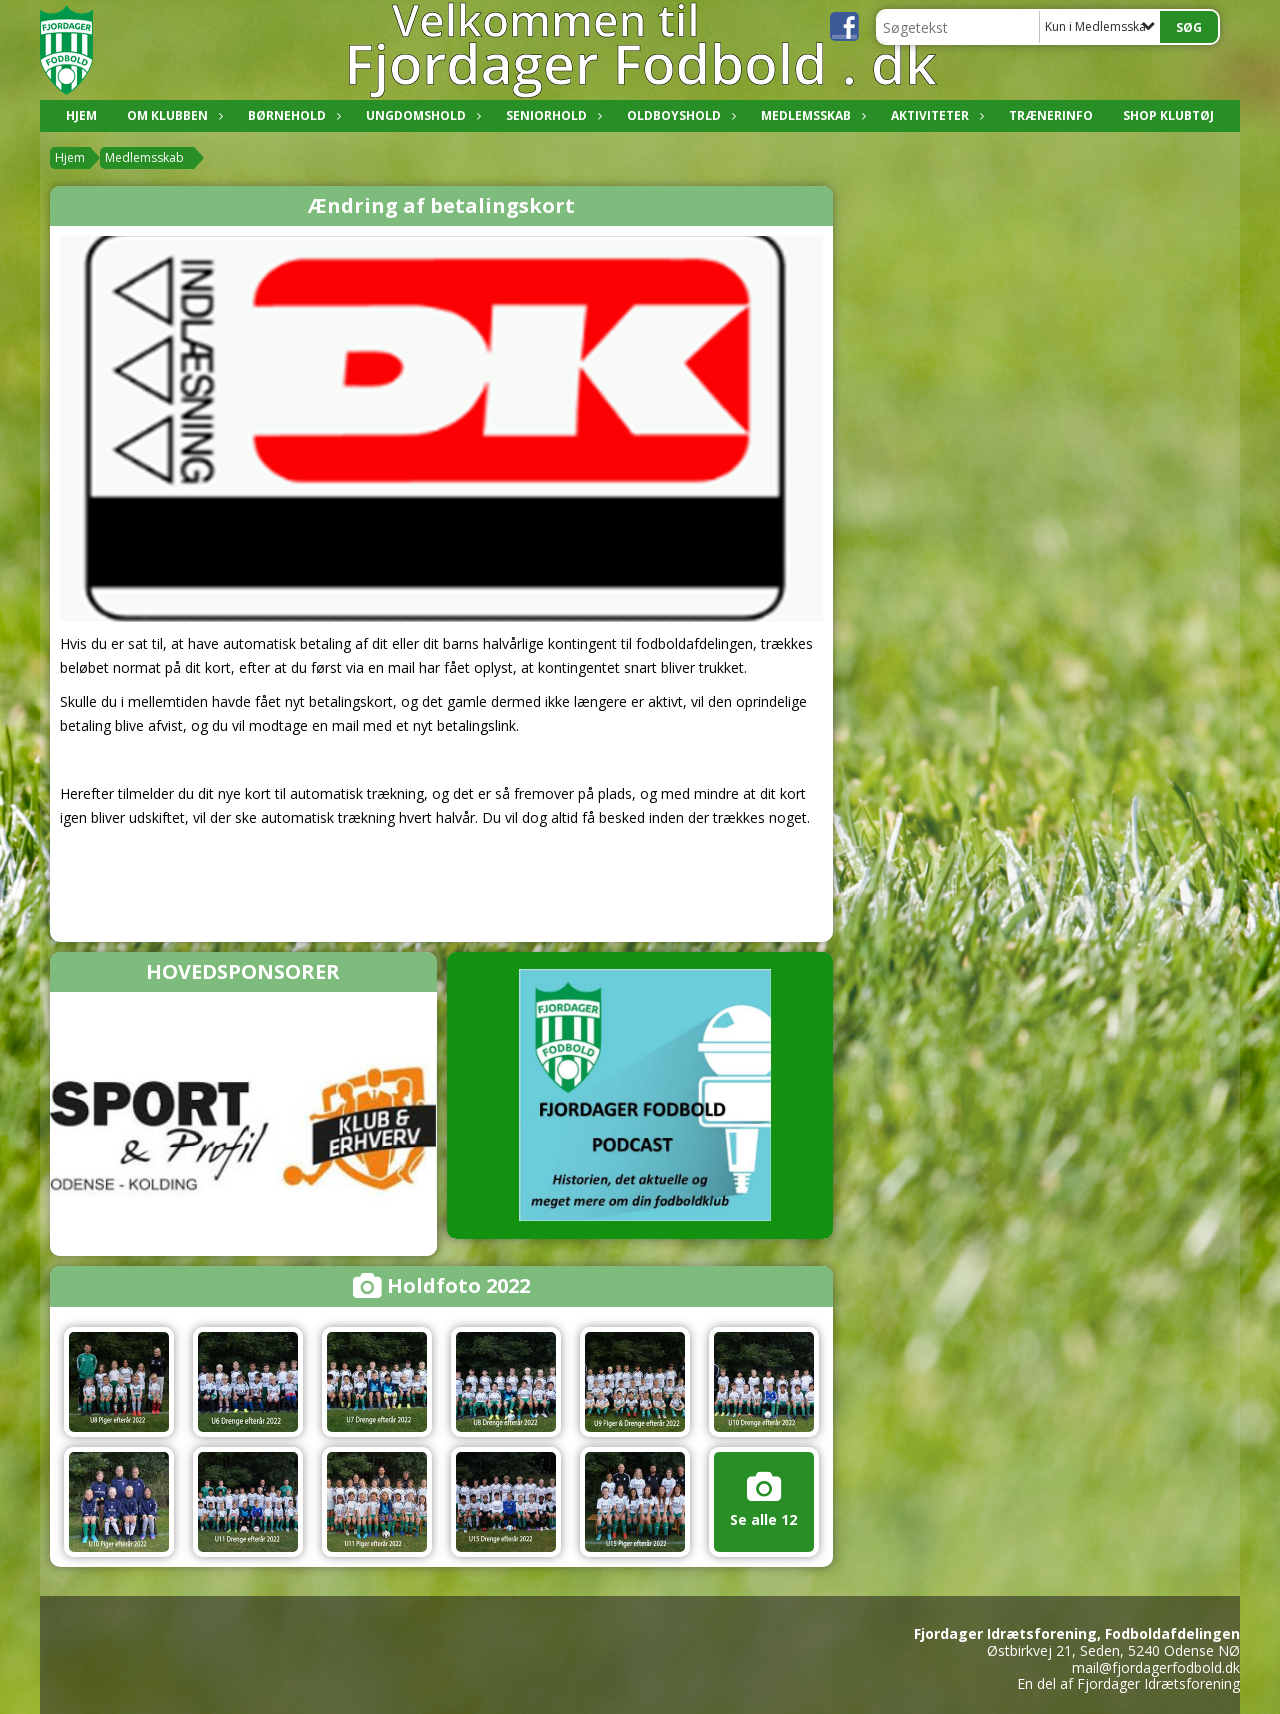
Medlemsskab (811, 115)
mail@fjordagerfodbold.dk (1156, 1667)
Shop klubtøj (1168, 115)
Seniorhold (551, 115)
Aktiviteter (935, 115)
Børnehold (292, 115)
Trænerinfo (1051, 115)
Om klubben (172, 115)
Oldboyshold (679, 115)
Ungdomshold (421, 115)
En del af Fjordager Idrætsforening (1128, 1683)
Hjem (81, 115)
